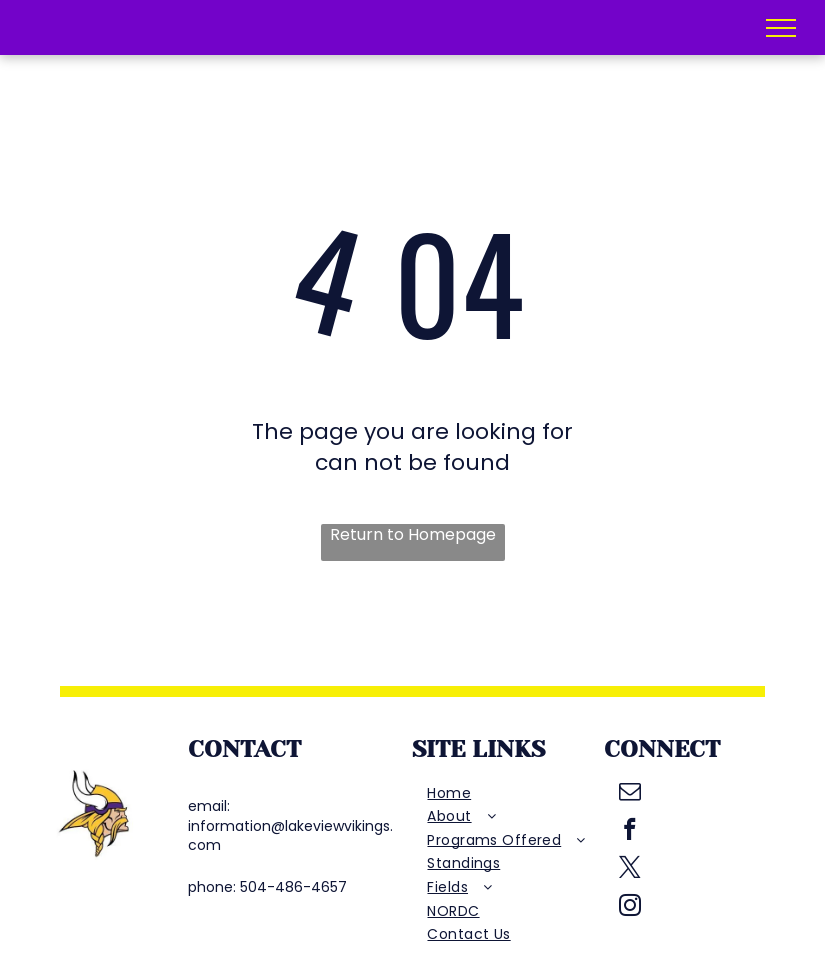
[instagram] (630, 908)
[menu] (781, 28)
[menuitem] (507, 794)
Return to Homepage (413, 535)
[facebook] (630, 832)
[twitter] (630, 870)
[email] (630, 794)
